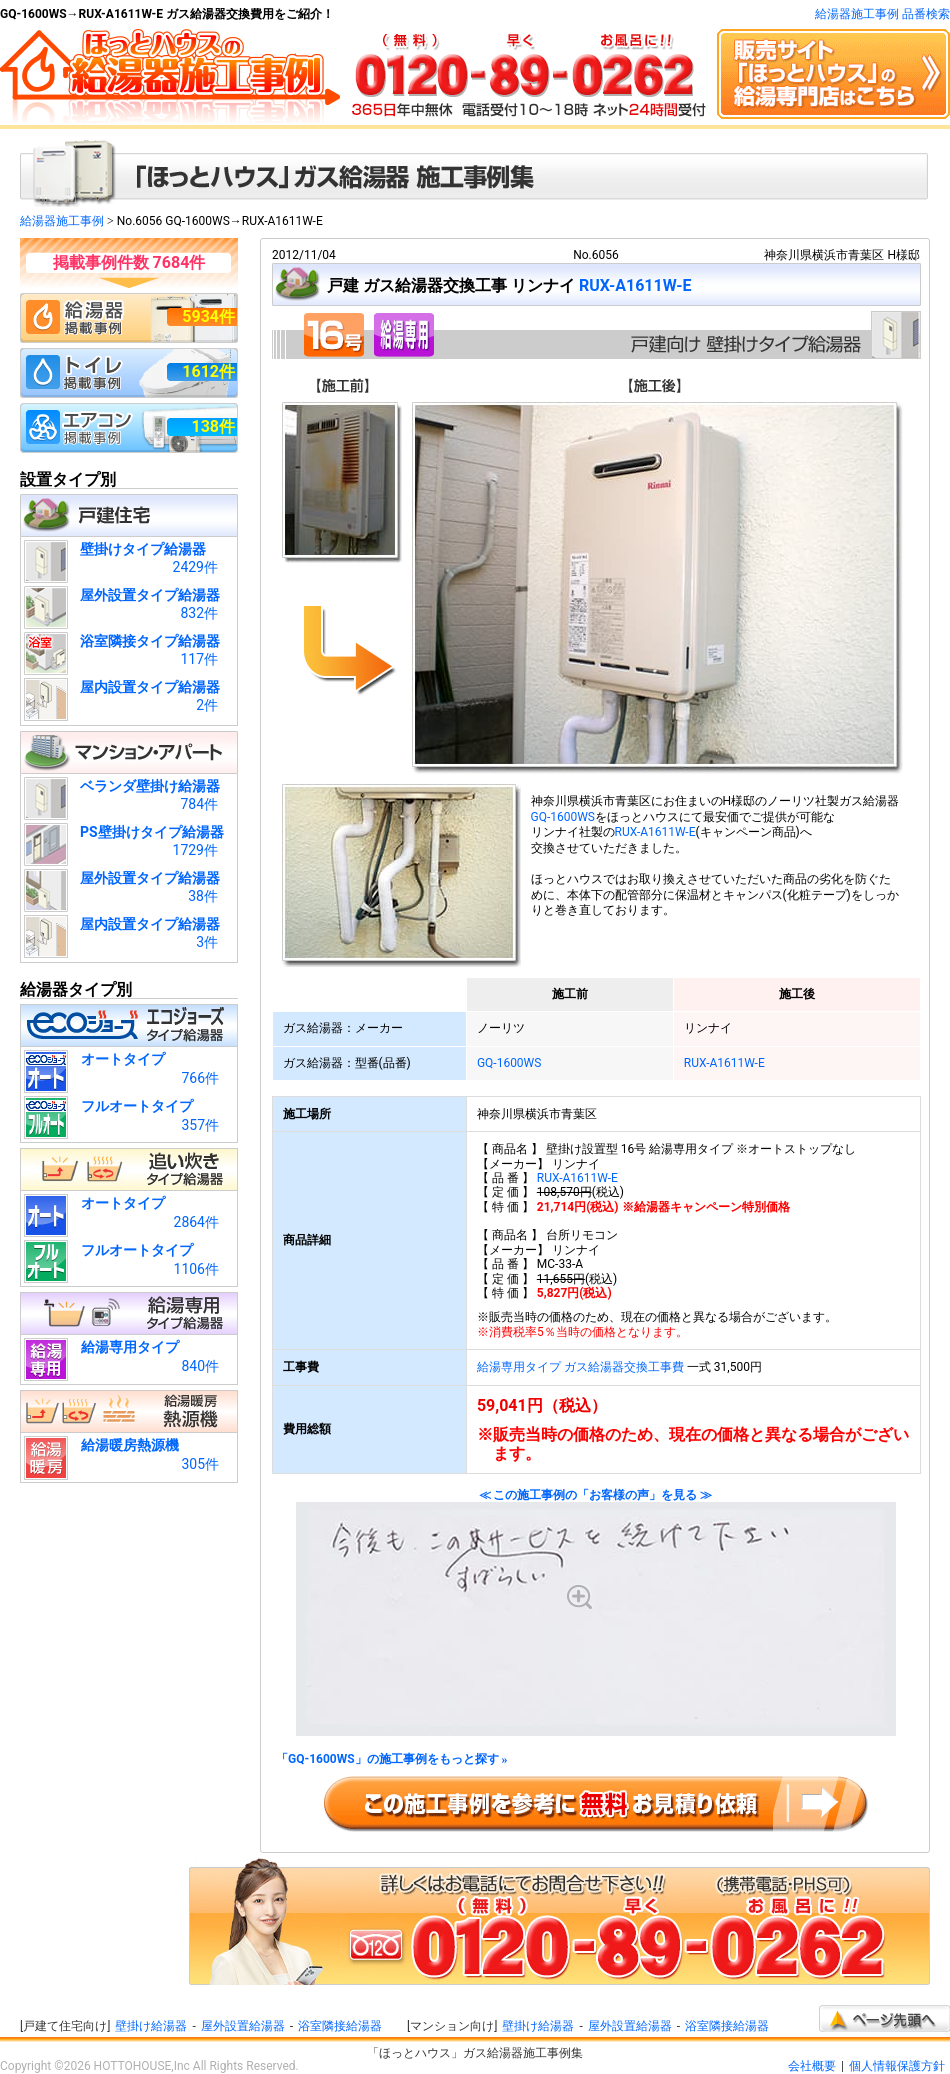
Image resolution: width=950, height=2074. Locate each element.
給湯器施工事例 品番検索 (882, 14)
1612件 (208, 371)
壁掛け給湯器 (151, 2026)
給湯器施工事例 (62, 221)
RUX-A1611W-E (635, 285)
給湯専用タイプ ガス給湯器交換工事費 (580, 1367)
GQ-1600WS (563, 817)
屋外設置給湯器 (243, 2026)
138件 (213, 426)
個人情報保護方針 (897, 2066)
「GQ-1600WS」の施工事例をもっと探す (392, 1759)
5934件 (208, 316)
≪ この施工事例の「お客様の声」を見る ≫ (596, 1612)
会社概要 (812, 2066)
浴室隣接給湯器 (340, 2026)
